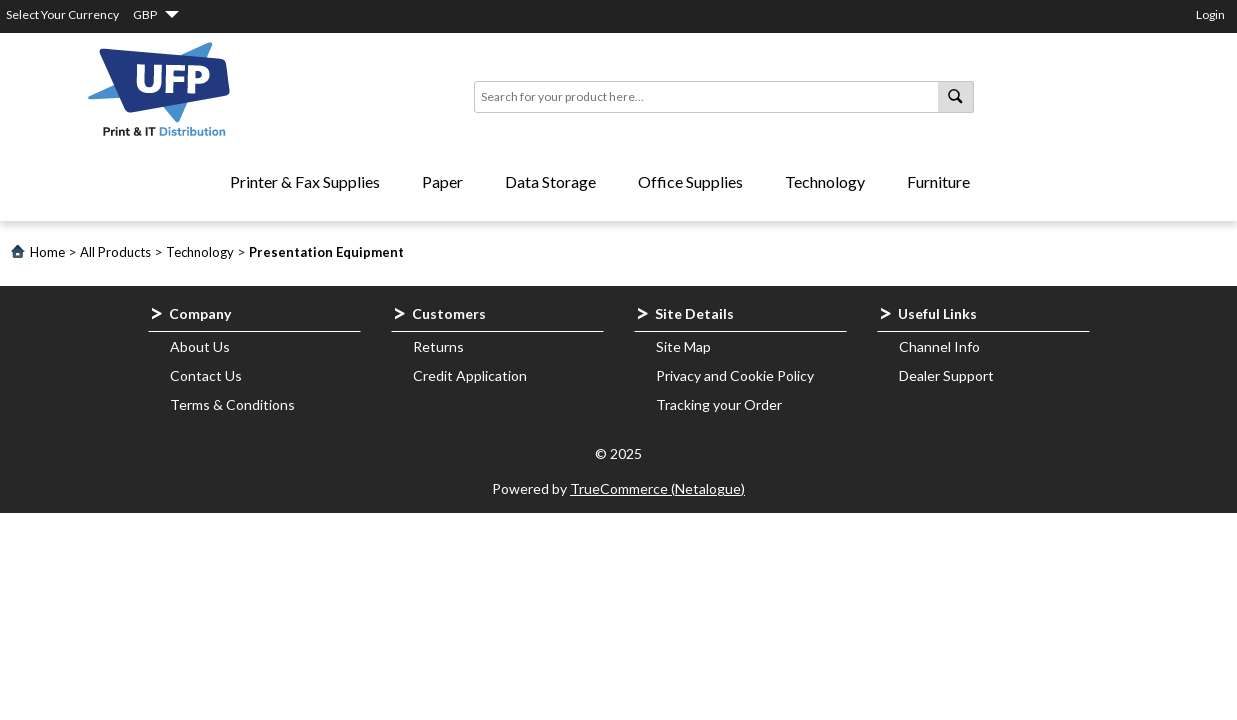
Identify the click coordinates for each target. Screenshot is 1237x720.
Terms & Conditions (232, 404)
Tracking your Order (719, 404)
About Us (200, 346)
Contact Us (206, 375)
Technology (825, 181)
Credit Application (470, 375)
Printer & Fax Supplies (305, 181)
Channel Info (939, 346)
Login (1210, 14)
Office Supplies (690, 181)
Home (47, 252)
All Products (115, 252)
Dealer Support (946, 375)
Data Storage (550, 181)
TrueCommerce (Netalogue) (657, 488)
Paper (442, 181)
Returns (438, 346)
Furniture (938, 181)
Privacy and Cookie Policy (735, 375)
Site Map (683, 346)
